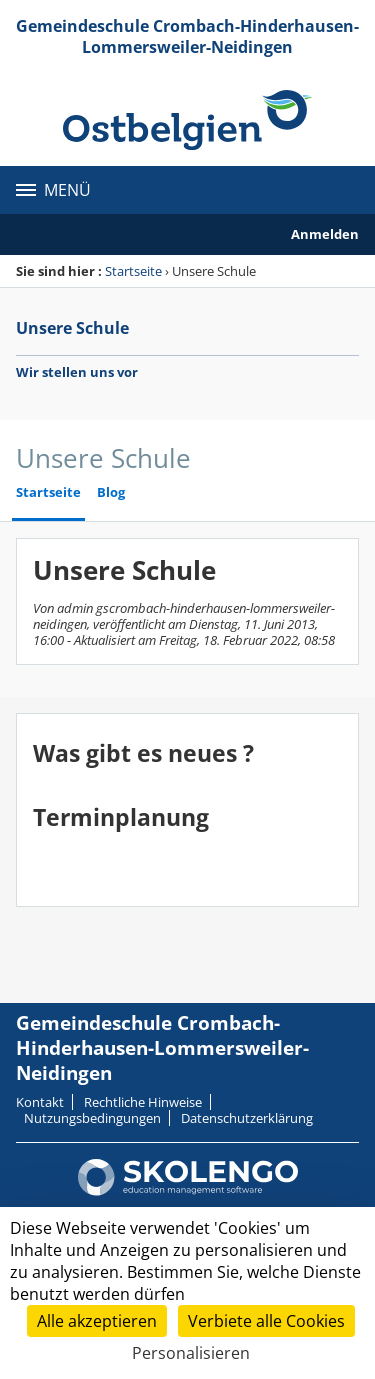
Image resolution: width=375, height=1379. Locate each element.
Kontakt (40, 1102)
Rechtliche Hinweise (143, 1102)
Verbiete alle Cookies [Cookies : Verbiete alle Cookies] (266, 1321)
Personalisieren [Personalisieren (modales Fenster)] (191, 1353)
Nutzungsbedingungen (92, 1118)
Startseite (133, 271)
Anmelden (325, 234)
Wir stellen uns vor (77, 372)
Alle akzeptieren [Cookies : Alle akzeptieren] (97, 1321)
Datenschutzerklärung (247, 1118)
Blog (111, 492)
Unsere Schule (72, 328)
